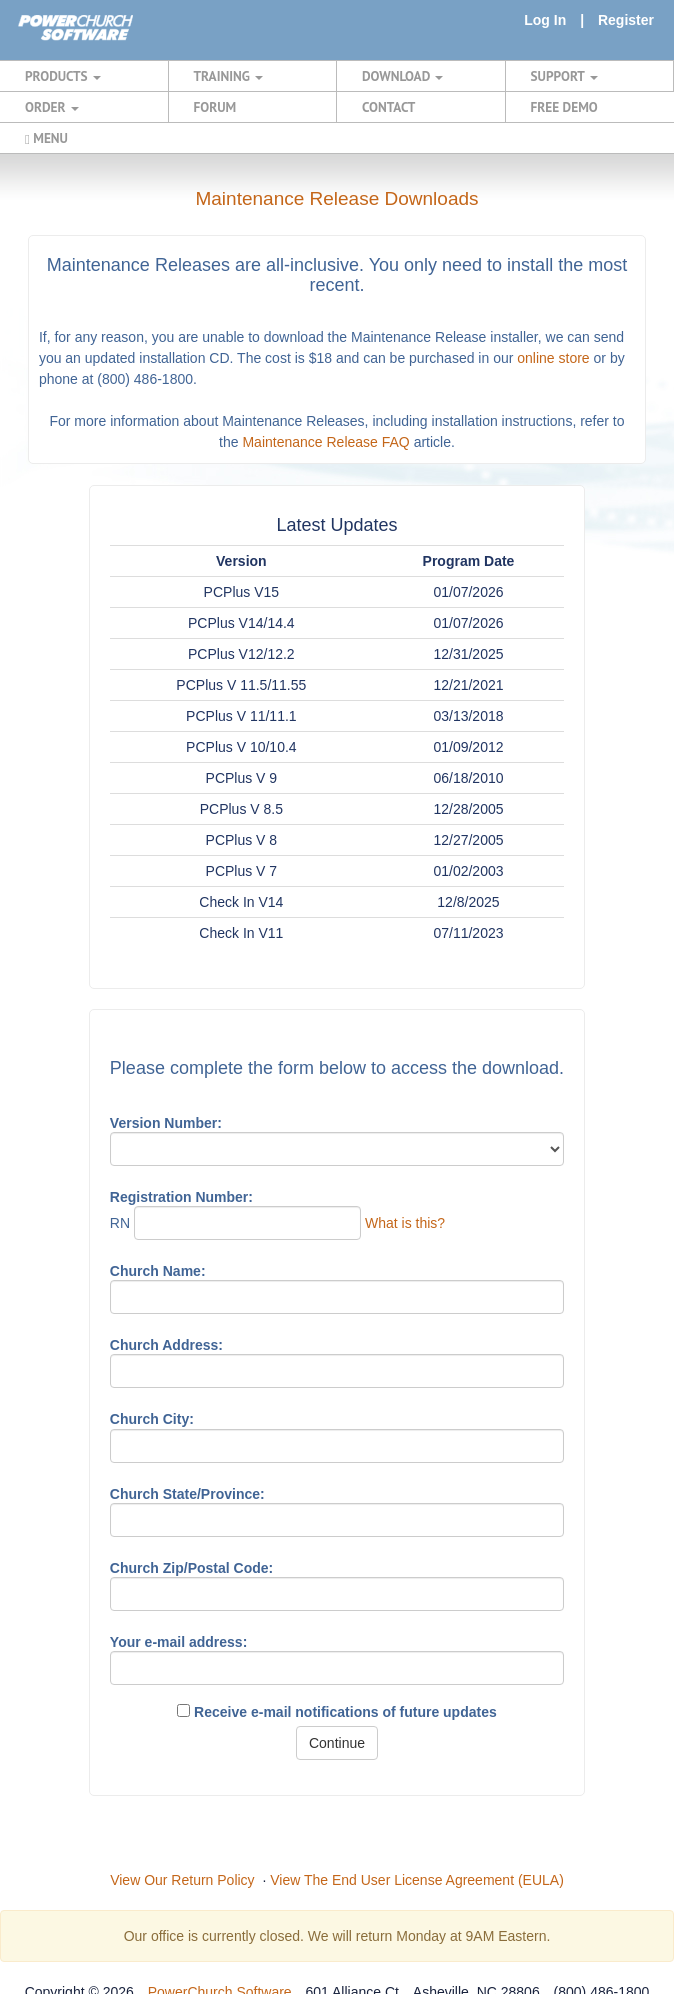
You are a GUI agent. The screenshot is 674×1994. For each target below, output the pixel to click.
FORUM (215, 107)
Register (626, 20)
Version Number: (166, 1123)
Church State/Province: (187, 1494)
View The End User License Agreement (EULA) (417, 1880)
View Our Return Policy (182, 1880)
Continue (337, 1743)
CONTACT (388, 107)
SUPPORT (564, 76)
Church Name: (158, 1271)
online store (553, 358)
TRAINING (229, 76)
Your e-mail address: (178, 1642)
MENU (46, 138)
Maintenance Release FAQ (325, 442)
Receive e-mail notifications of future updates (337, 1712)
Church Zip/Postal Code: (191, 1568)
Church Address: (166, 1345)
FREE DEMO (564, 107)
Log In (545, 20)
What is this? (405, 1223)
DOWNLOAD (402, 76)
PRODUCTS (63, 76)
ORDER (52, 107)
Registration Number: (181, 1197)
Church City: (152, 1419)
